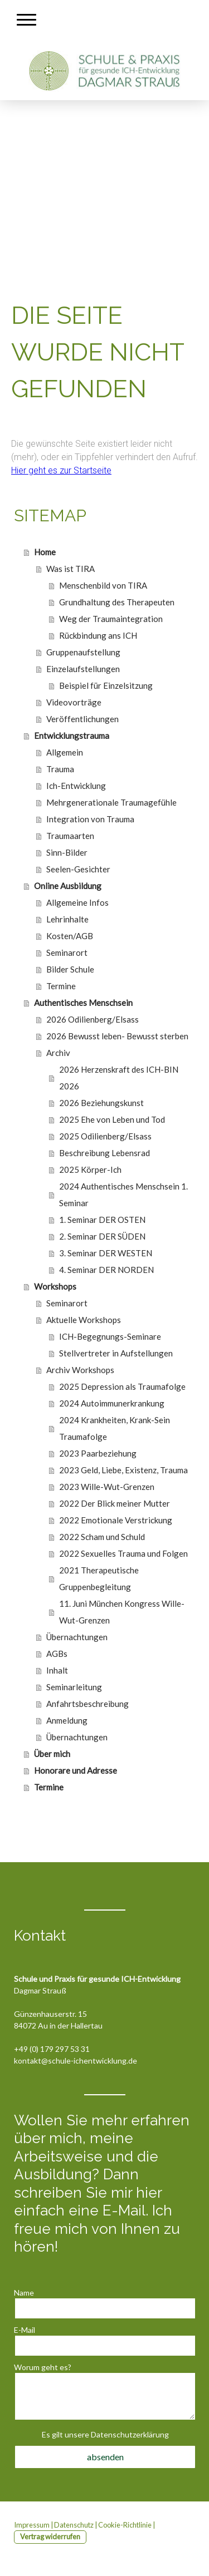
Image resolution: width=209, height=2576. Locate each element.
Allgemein (64, 752)
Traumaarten (70, 836)
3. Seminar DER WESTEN (105, 1253)
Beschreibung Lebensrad (104, 1153)
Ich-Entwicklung (76, 786)
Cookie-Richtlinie (125, 2524)
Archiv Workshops (80, 1370)
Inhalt (57, 1670)
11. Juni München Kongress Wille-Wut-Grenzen (121, 1611)
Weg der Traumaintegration (111, 619)
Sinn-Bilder (67, 852)
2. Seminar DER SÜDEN (102, 1236)
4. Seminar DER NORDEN (106, 1270)
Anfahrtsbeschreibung (87, 1704)
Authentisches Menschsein (83, 1003)
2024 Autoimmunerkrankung (111, 1403)
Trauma (60, 769)
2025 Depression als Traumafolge (122, 1386)
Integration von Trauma (90, 819)
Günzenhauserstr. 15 (50, 2014)
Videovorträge (73, 702)
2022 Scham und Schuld (102, 1537)
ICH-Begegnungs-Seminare (110, 1336)
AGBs (56, 1654)
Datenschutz (74, 2524)
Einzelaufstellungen (83, 669)
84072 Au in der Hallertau (58, 2025)
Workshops (55, 1286)
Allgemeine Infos (77, 902)
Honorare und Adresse (75, 1770)
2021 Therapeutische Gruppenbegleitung (99, 1578)
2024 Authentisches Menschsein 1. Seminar (123, 1194)
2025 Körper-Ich (90, 1169)
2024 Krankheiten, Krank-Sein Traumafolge (114, 1428)
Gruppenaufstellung (83, 652)
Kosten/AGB (69, 936)
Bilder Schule (70, 969)
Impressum (32, 2524)
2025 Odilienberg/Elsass (105, 1136)
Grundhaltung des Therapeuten (116, 602)
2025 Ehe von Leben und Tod (112, 1119)
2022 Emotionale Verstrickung (115, 1520)
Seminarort (67, 953)
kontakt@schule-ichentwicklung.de (75, 2060)
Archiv (58, 1053)
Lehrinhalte (67, 919)
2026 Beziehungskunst (101, 1103)
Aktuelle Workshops (83, 1320)
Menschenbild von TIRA (103, 585)
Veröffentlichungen (82, 719)
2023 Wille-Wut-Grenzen (106, 1487)
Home (45, 552)
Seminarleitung (74, 1687)
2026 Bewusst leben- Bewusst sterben (117, 1036)
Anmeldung (67, 1720)
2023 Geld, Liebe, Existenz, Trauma (123, 1470)
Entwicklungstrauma (71, 736)
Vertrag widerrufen (50, 2536)
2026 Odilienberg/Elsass (92, 1019)
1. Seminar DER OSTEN (102, 1220)
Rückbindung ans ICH (98, 635)
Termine (61, 986)
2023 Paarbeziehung (98, 1453)
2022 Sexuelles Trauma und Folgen (123, 1553)
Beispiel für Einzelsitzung (106, 685)
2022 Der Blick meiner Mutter (114, 1503)
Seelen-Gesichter (78, 869)
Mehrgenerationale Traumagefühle (111, 802)
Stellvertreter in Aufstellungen (116, 1353)
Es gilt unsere (105, 2434)
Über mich (52, 1754)
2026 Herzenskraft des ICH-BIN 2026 (118, 1077)
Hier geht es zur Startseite (61, 470)
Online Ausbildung (67, 886)
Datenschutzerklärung (130, 2434)
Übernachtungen (77, 1637)
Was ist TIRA (70, 569)
